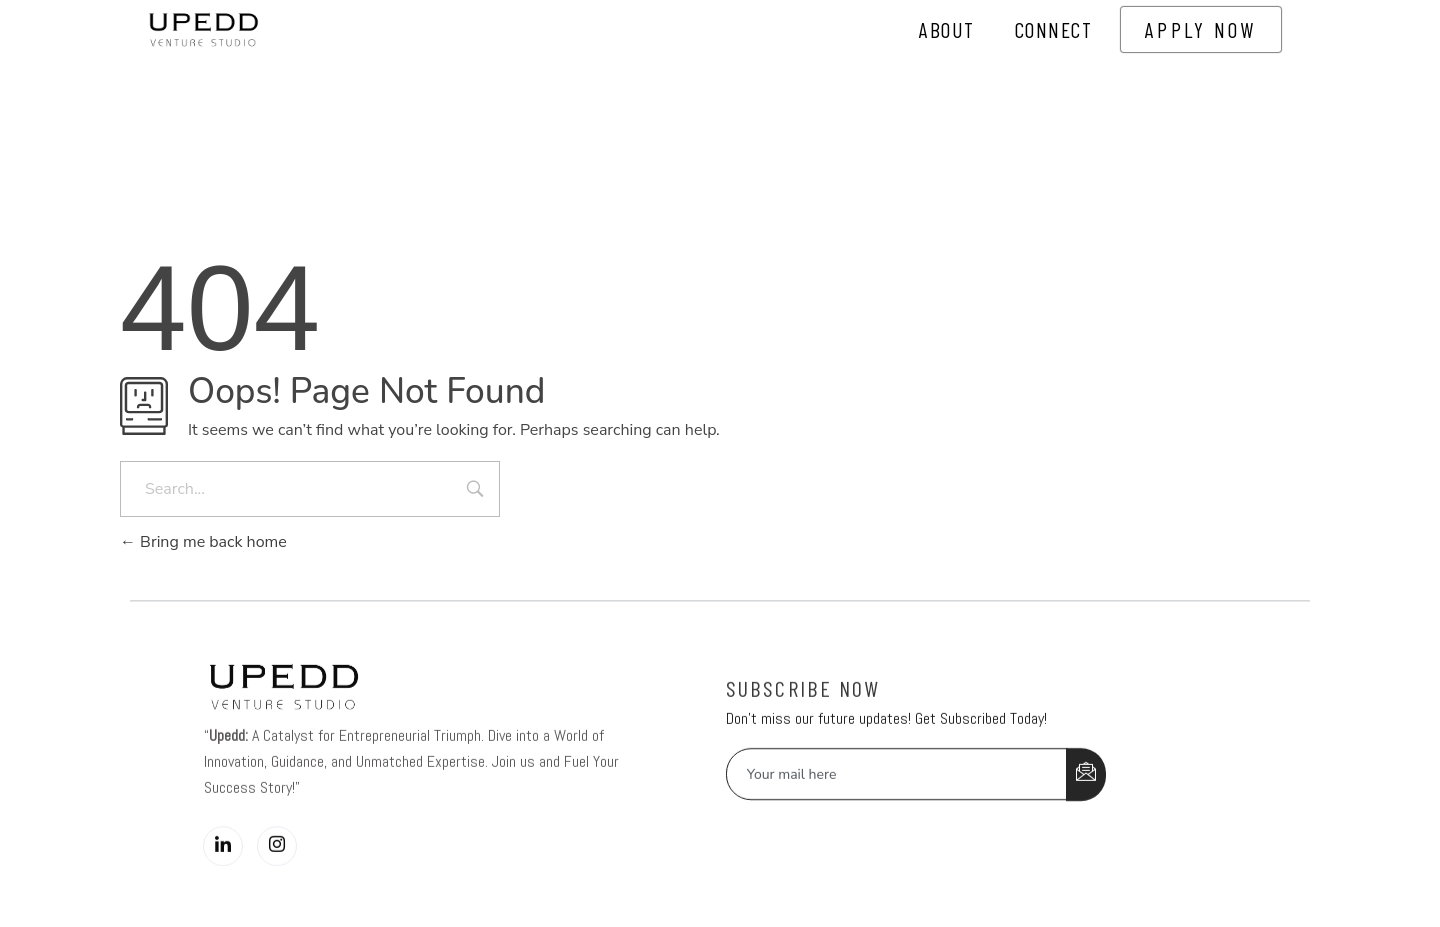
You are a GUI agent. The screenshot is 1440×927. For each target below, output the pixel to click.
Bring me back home (203, 542)
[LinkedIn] (223, 874)
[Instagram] (277, 874)
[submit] (1086, 801)
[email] (897, 801)
